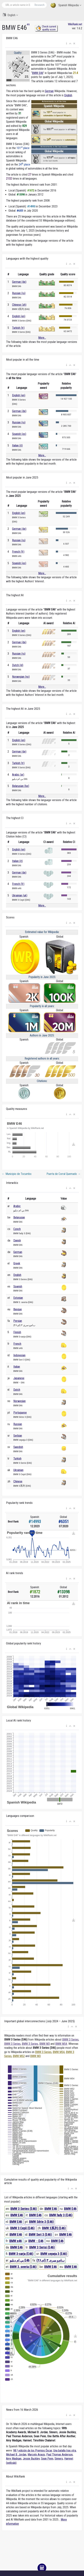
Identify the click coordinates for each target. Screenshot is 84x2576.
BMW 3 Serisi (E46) (42, 2247)
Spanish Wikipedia (66, 5)
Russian (17, 1424)
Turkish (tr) (18, 328)
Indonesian (19, 1355)
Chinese (17, 1481)
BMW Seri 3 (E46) (40, 2234)
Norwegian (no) (21, 676)
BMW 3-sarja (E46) (21, 2254)
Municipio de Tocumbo (16, 1174)
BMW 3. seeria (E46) (23, 2267)
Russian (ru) (18, 293)
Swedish (18, 1447)
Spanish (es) (19, 434)
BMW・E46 (35, 2241)
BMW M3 (44, 2043)
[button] (66, 43)
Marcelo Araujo (36, 2454)
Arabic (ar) (18, 774)
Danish (17, 1240)
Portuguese (20, 1412)
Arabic (17, 1206)
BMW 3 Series (70, 2039)
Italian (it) (17, 445)
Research (39, 4)
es (28, 24)
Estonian (18, 1298)
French (17, 1343)
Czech (17, 1229)
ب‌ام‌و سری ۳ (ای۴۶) (50, 2260)
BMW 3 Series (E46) (23, 2209)
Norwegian (19, 1401)
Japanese (18, 1378)
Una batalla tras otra (64, 2450)
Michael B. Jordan (16, 2454)
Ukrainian (18, 1470)
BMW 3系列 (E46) (54, 2228)
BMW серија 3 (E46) (53, 2254)
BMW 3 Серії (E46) (22, 2228)
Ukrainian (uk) (19, 895)
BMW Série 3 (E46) (41, 2222)
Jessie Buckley (31, 2458)
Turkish (17, 1458)
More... (42, 337)
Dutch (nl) (17, 665)
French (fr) (18, 551)
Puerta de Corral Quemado (63, 1174)
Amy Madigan (13, 2458)
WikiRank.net (75, 24)
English (10, 15)
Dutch (16, 1389)
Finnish (17, 1332)
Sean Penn (47, 2458)
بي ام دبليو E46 (19, 2260)
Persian (17, 1321)
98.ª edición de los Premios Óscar (32, 2450)
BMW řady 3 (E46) (60, 2215)
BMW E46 (37, 73)
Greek (16, 1263)
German (49, 91)
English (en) (18, 316)
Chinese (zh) (19, 304)
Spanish (17, 1286)
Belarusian (19, 1217)
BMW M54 (61, 2043)
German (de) (19, 282)
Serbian (17, 1435)
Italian (16, 1366)
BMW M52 (19, 2056)
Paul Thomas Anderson (59, 2454)
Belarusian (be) (20, 786)
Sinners (59, 2458)
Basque (17, 1309)
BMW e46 (15, 2241)
